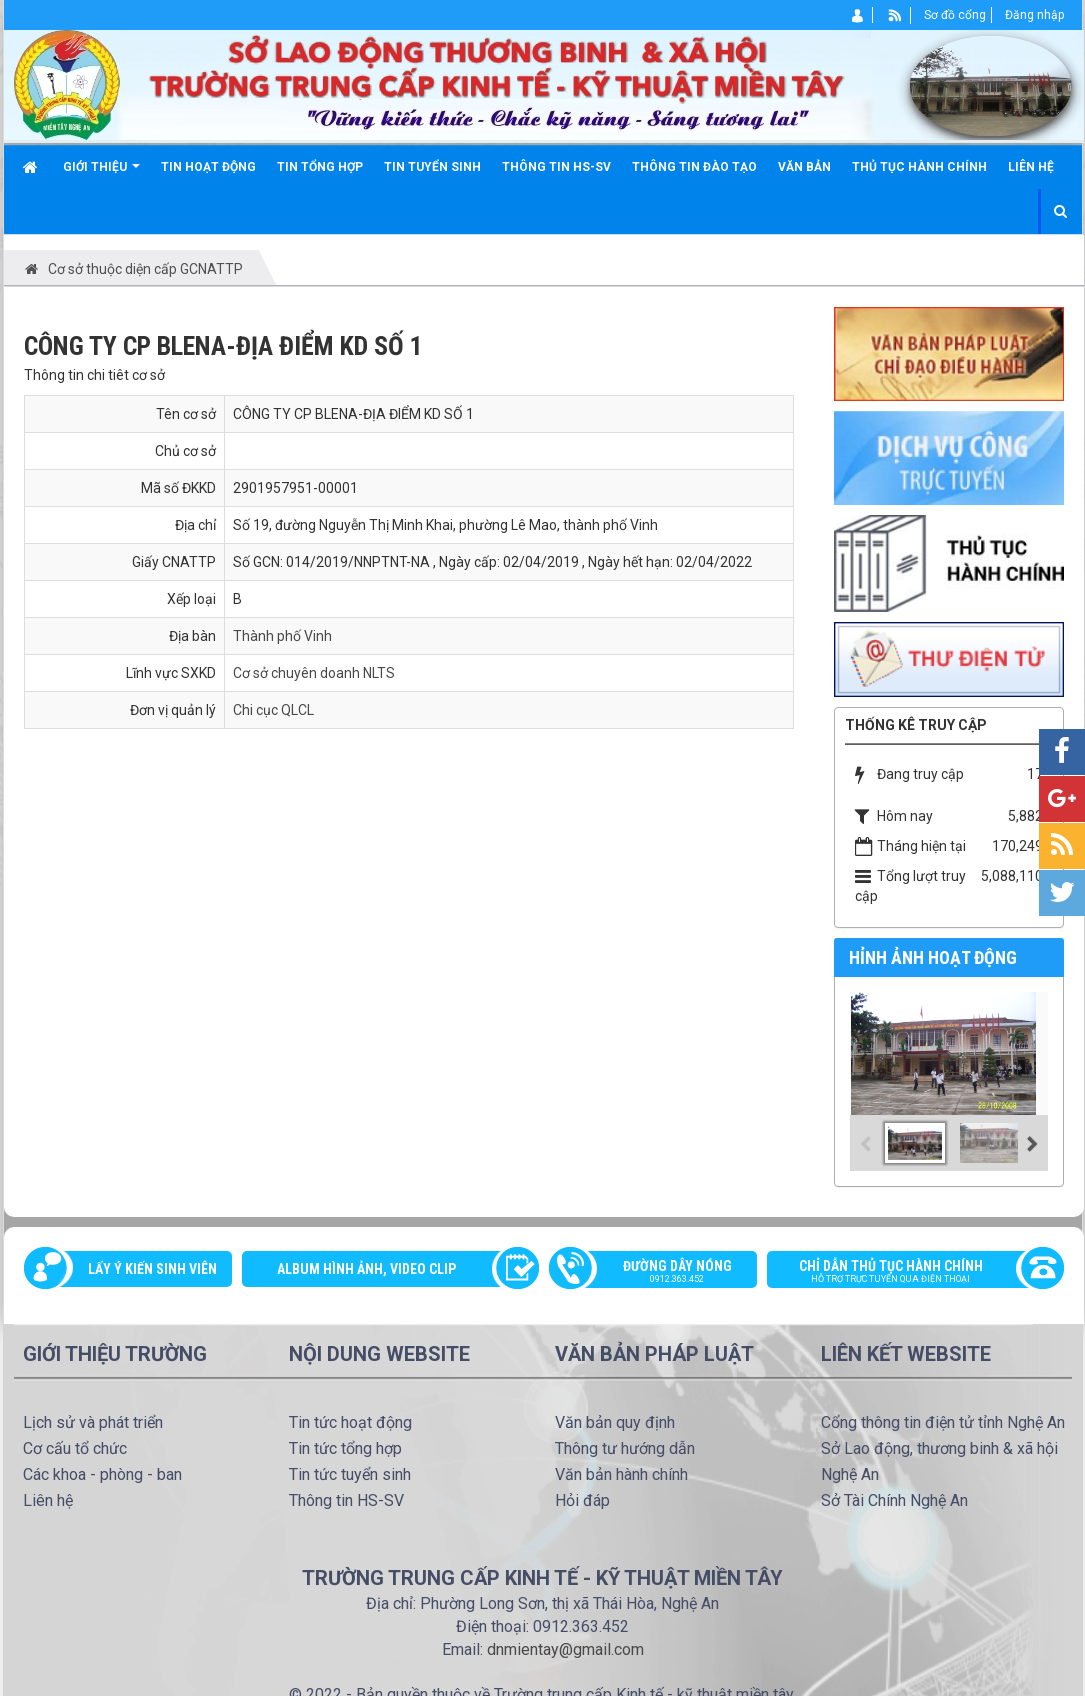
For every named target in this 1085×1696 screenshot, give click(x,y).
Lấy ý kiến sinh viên (152, 1269)
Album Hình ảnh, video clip (366, 1269)
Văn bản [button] (804, 167)
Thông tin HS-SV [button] (556, 167)
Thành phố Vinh (282, 636)
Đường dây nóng (663, 1273)
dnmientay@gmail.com (565, 1649)
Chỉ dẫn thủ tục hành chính (905, 1273)
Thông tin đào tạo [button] (694, 167)
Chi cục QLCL (273, 710)
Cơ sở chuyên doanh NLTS (314, 673)
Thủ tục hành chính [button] (919, 167)
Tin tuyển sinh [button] (432, 167)
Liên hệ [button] (1031, 167)
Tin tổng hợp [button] (320, 167)
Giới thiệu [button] (101, 174)
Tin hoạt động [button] (208, 167)
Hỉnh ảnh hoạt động (933, 957)
